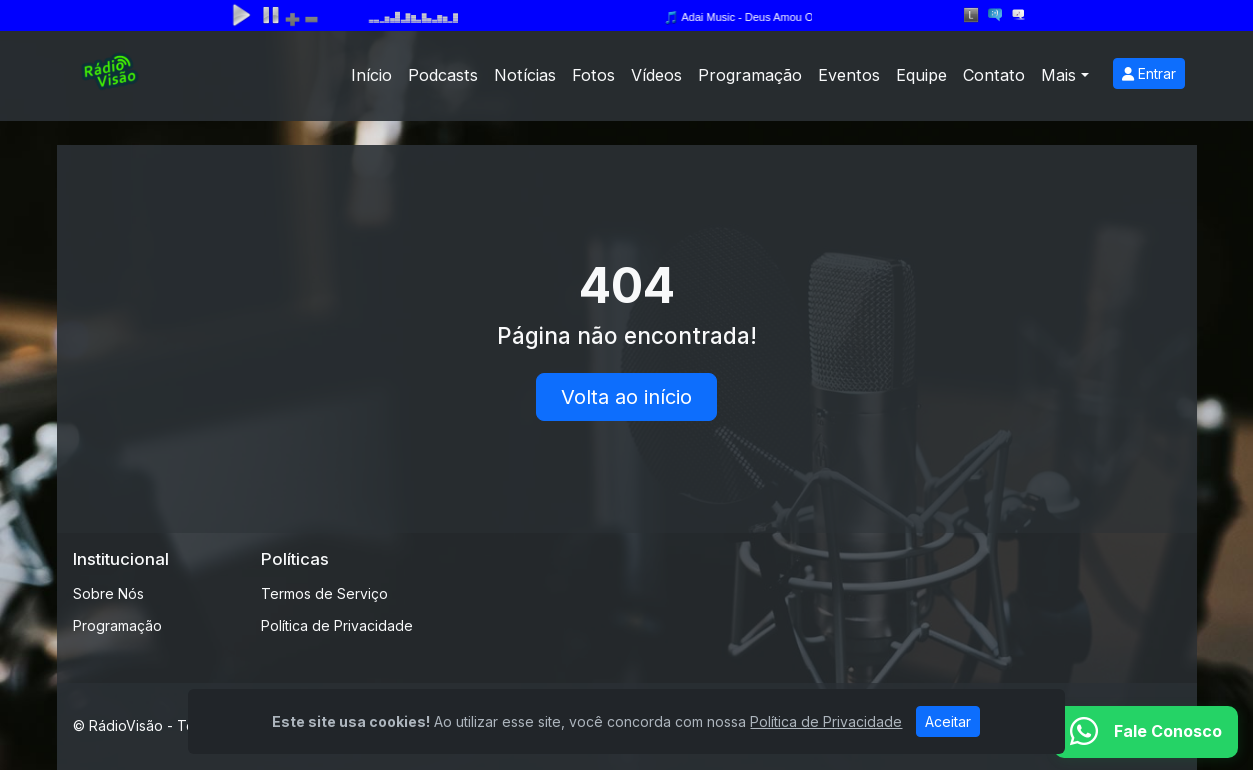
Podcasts (443, 75)
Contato (994, 75)
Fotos (593, 75)
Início (371, 75)
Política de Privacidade (337, 625)
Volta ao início (626, 397)
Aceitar (948, 721)
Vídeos (656, 75)
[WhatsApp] (1146, 732)
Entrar (1149, 73)
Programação (750, 75)
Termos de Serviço (324, 593)
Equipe (921, 75)
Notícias (525, 75)
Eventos (849, 75)
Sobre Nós (108, 593)
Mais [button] (1058, 75)
